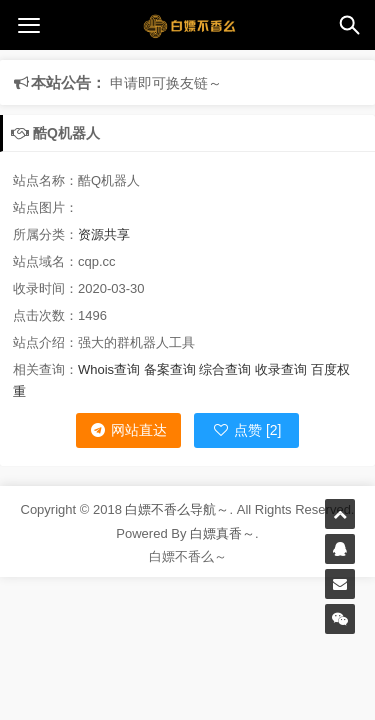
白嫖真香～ (222, 533)
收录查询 (281, 369)
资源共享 (104, 234)
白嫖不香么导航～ (177, 509)
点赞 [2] (246, 430)
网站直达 (128, 430)
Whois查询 (109, 369)
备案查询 (170, 369)
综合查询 (225, 369)
